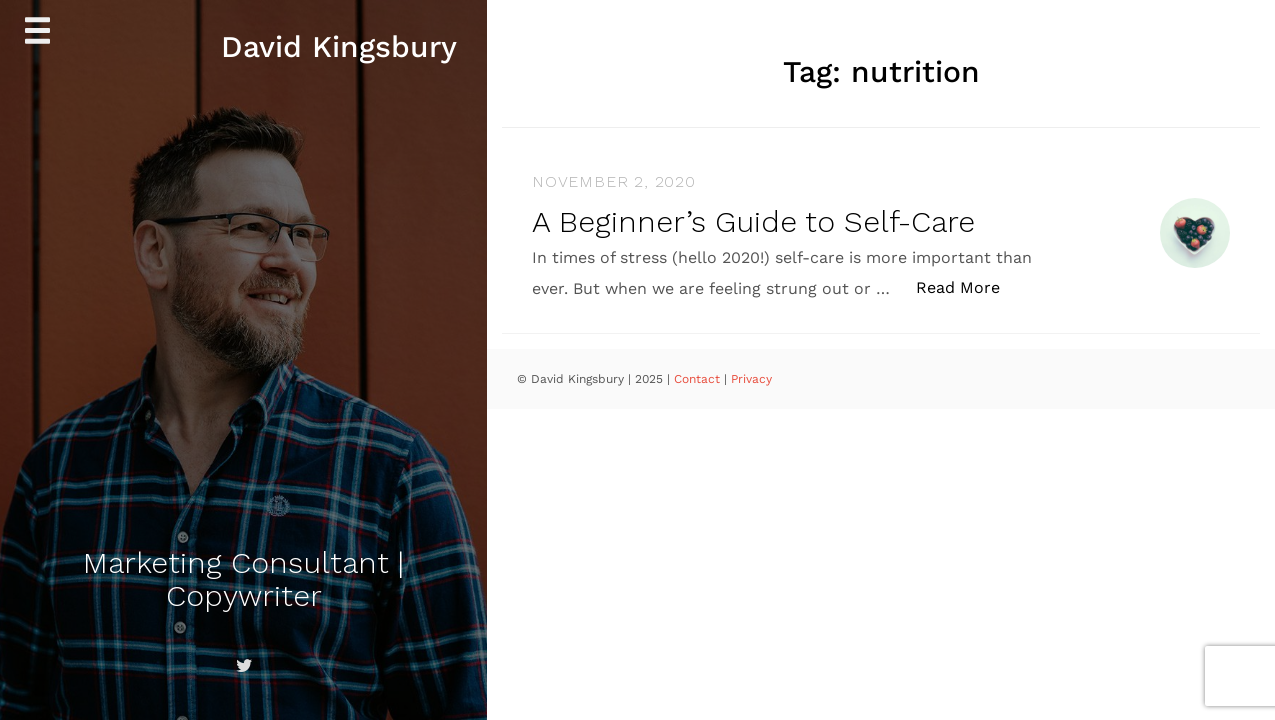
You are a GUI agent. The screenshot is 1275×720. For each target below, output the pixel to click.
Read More (968, 286)
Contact (699, 379)
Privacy (751, 379)
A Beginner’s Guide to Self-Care (753, 221)
